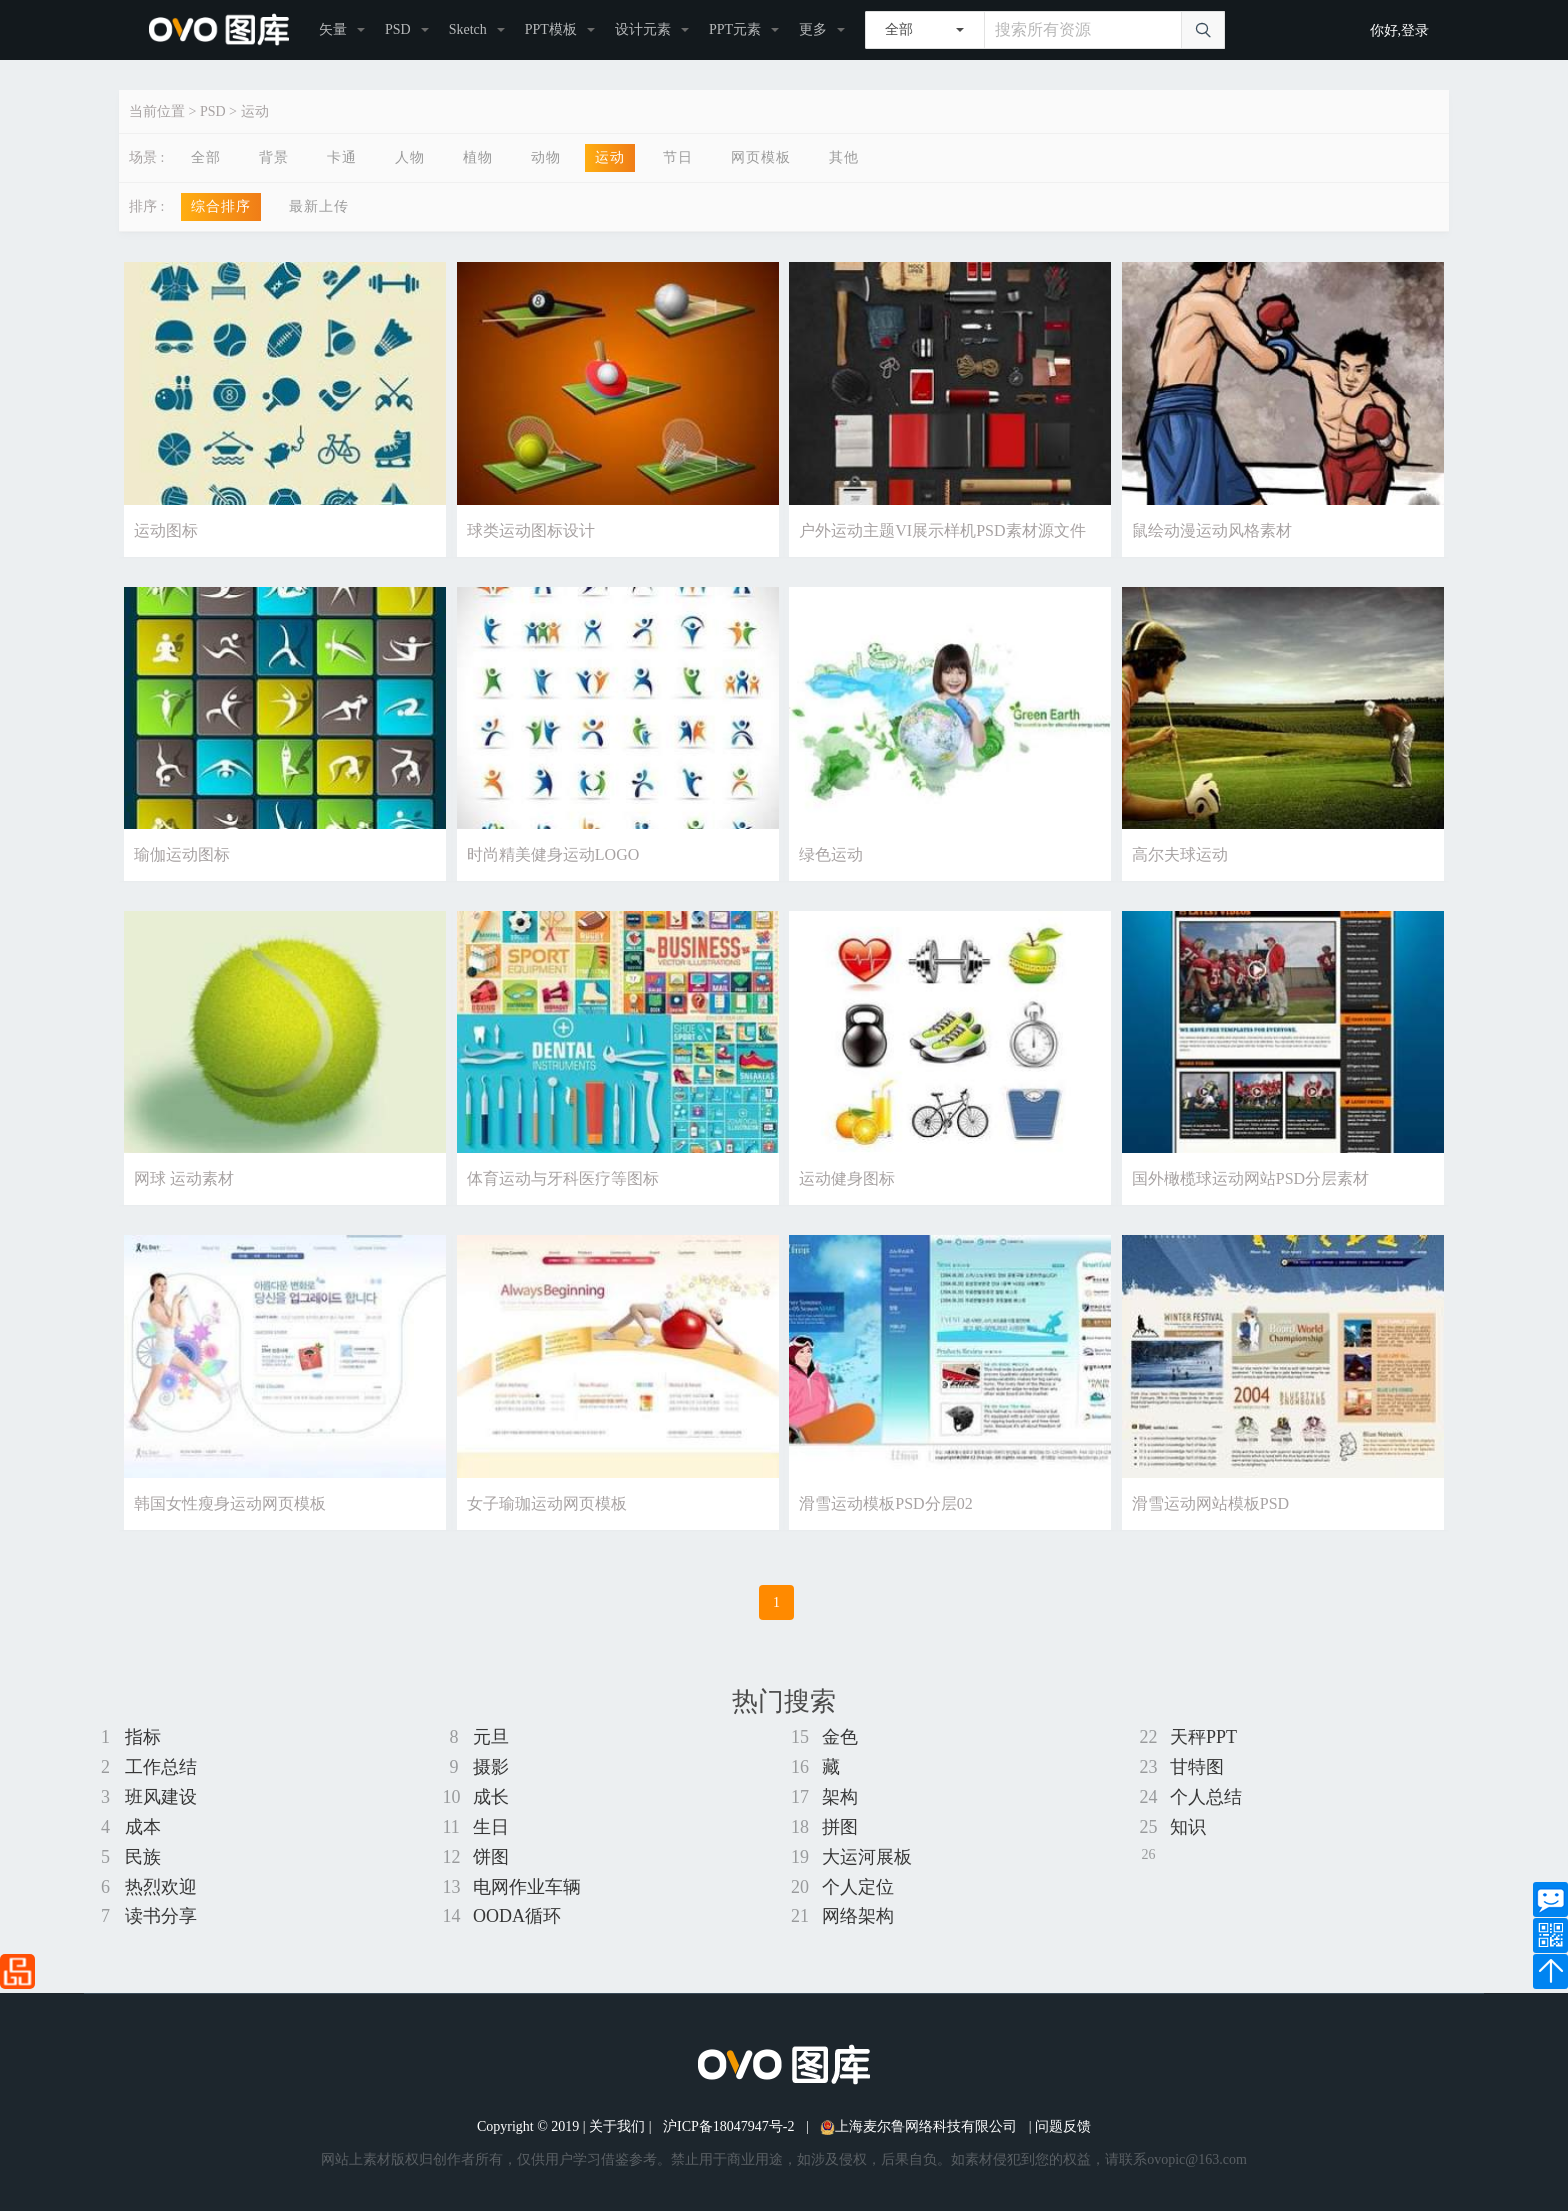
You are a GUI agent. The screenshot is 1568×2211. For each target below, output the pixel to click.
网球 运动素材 (184, 1178)
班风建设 (161, 1797)
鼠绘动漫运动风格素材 (1212, 530)
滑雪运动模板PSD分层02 (885, 1503)
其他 (844, 157)
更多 (813, 29)
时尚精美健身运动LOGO (553, 854)
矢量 (333, 29)
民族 (143, 1857)
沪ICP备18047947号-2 (728, 2126)
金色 (840, 1737)
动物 (546, 157)
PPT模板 (551, 29)
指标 (143, 1737)
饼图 (491, 1857)
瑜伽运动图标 (182, 854)
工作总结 (161, 1767)
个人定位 (858, 1887)
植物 (478, 157)
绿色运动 (831, 854)
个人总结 (1206, 1797)
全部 (206, 157)
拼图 (840, 1827)
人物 (410, 157)
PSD (398, 29)
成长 (491, 1797)
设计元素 (643, 29)
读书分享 (161, 1916)
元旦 (491, 1737)
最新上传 (319, 206)
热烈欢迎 (161, 1887)
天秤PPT (1203, 1737)
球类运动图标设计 (531, 530)
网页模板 (761, 157)
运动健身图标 (847, 1178)
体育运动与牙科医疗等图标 (563, 1178)
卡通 (342, 157)
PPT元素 (735, 29)
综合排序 (221, 206)
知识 (1188, 1827)
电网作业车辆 (527, 1887)
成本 (143, 1827)
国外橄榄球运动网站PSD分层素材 (1250, 1178)
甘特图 (1197, 1767)
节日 (678, 157)
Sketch (468, 29)
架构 (840, 1797)
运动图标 (166, 530)
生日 (491, 1827)
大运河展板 (867, 1857)
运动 (255, 111)
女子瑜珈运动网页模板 (547, 1503)
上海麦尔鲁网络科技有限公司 (918, 2126)
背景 (274, 157)
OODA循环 (517, 1916)
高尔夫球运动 (1180, 854)
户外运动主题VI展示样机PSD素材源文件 (942, 530)
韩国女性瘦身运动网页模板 (230, 1503)
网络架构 (858, 1916)
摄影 (491, 1767)
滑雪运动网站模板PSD (1210, 1503)
